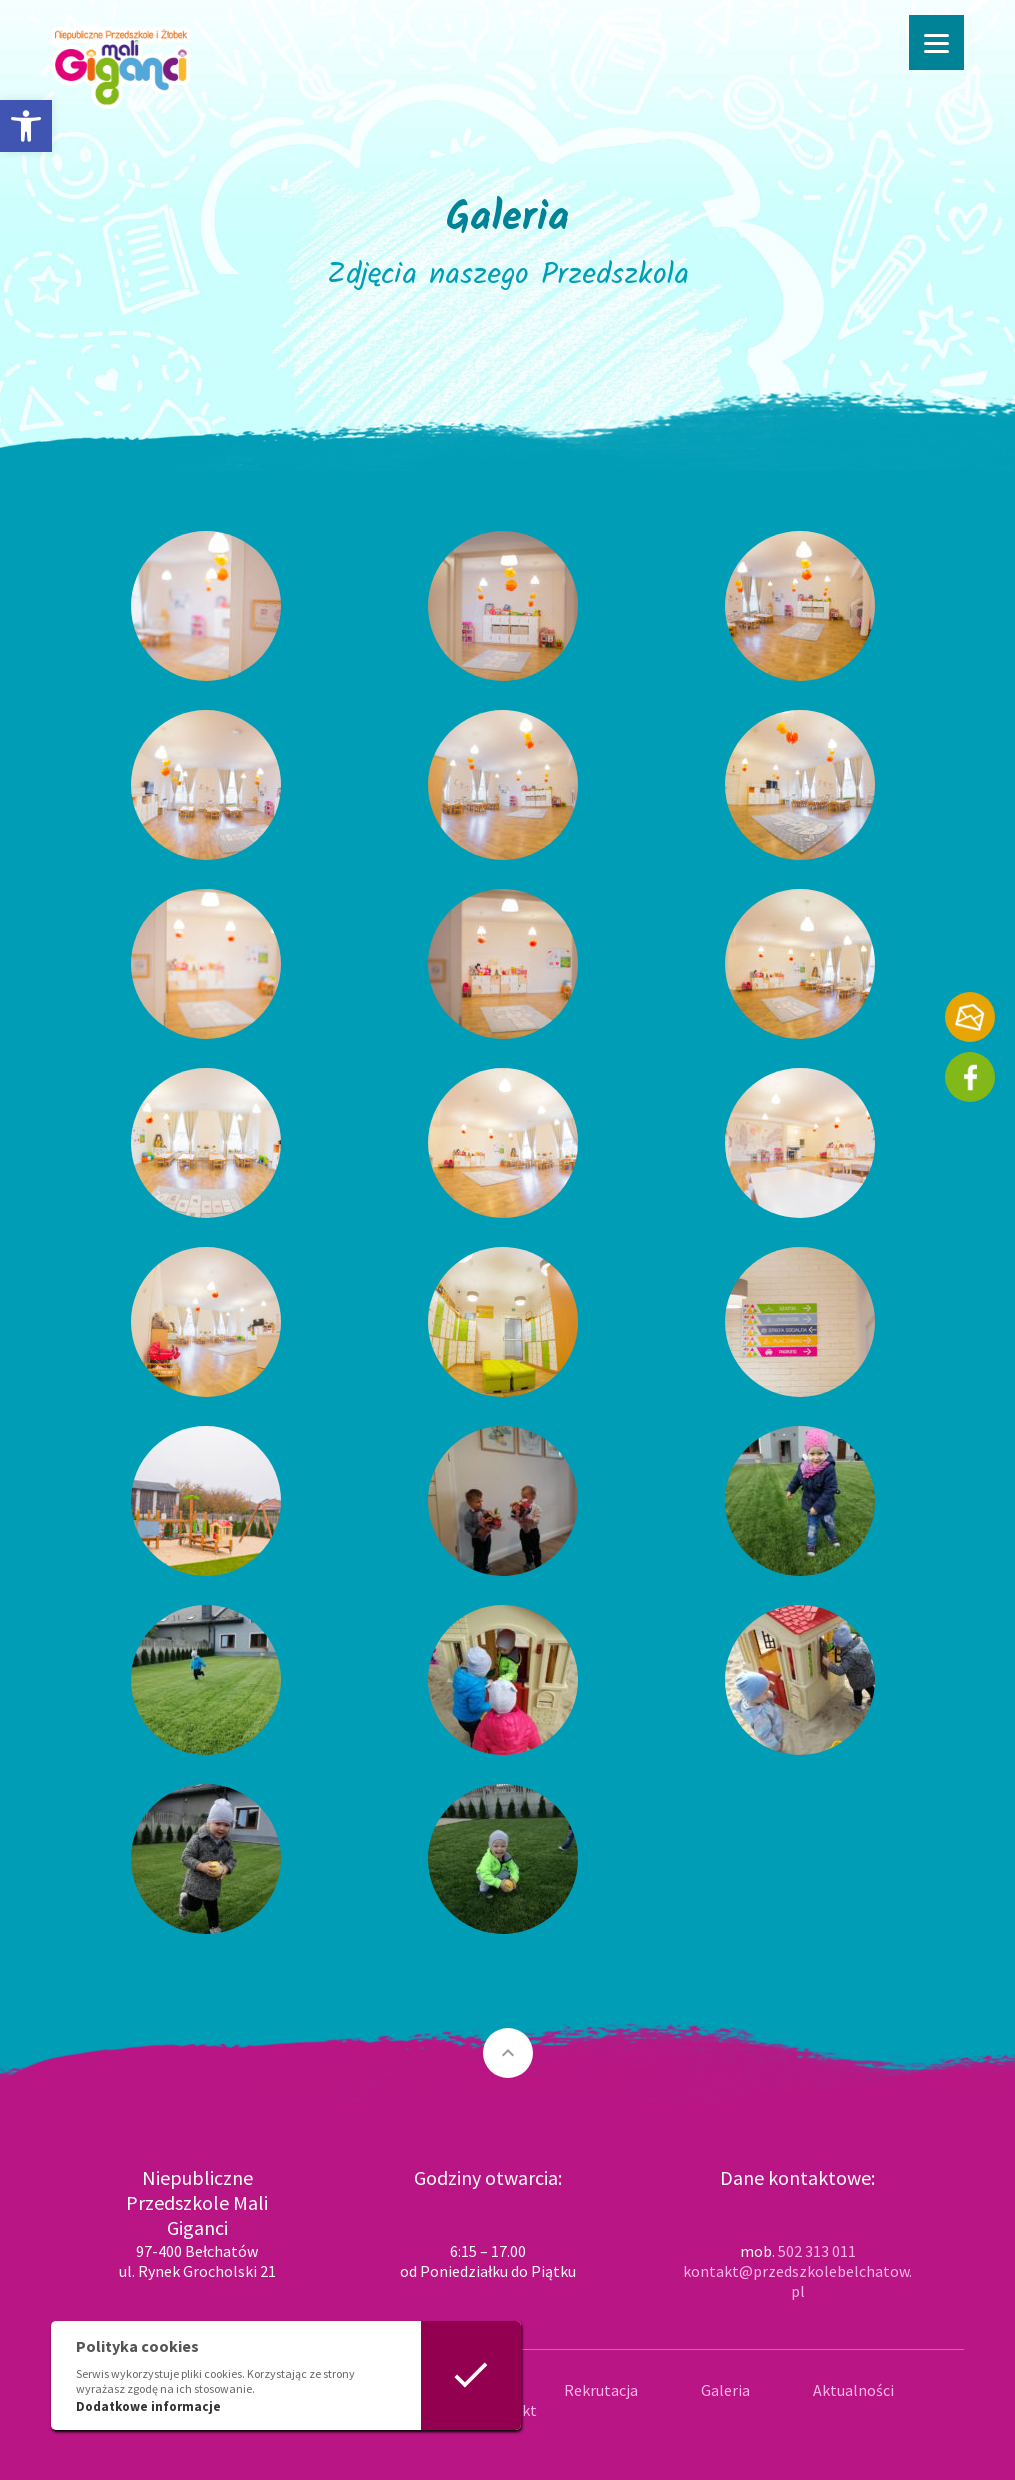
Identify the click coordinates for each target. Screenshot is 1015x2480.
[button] (26, 126)
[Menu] (936, 42)
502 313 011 (817, 2251)
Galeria (725, 2390)
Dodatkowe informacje (148, 2406)
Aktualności (853, 2390)
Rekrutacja (601, 2390)
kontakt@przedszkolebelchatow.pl (797, 2281)
